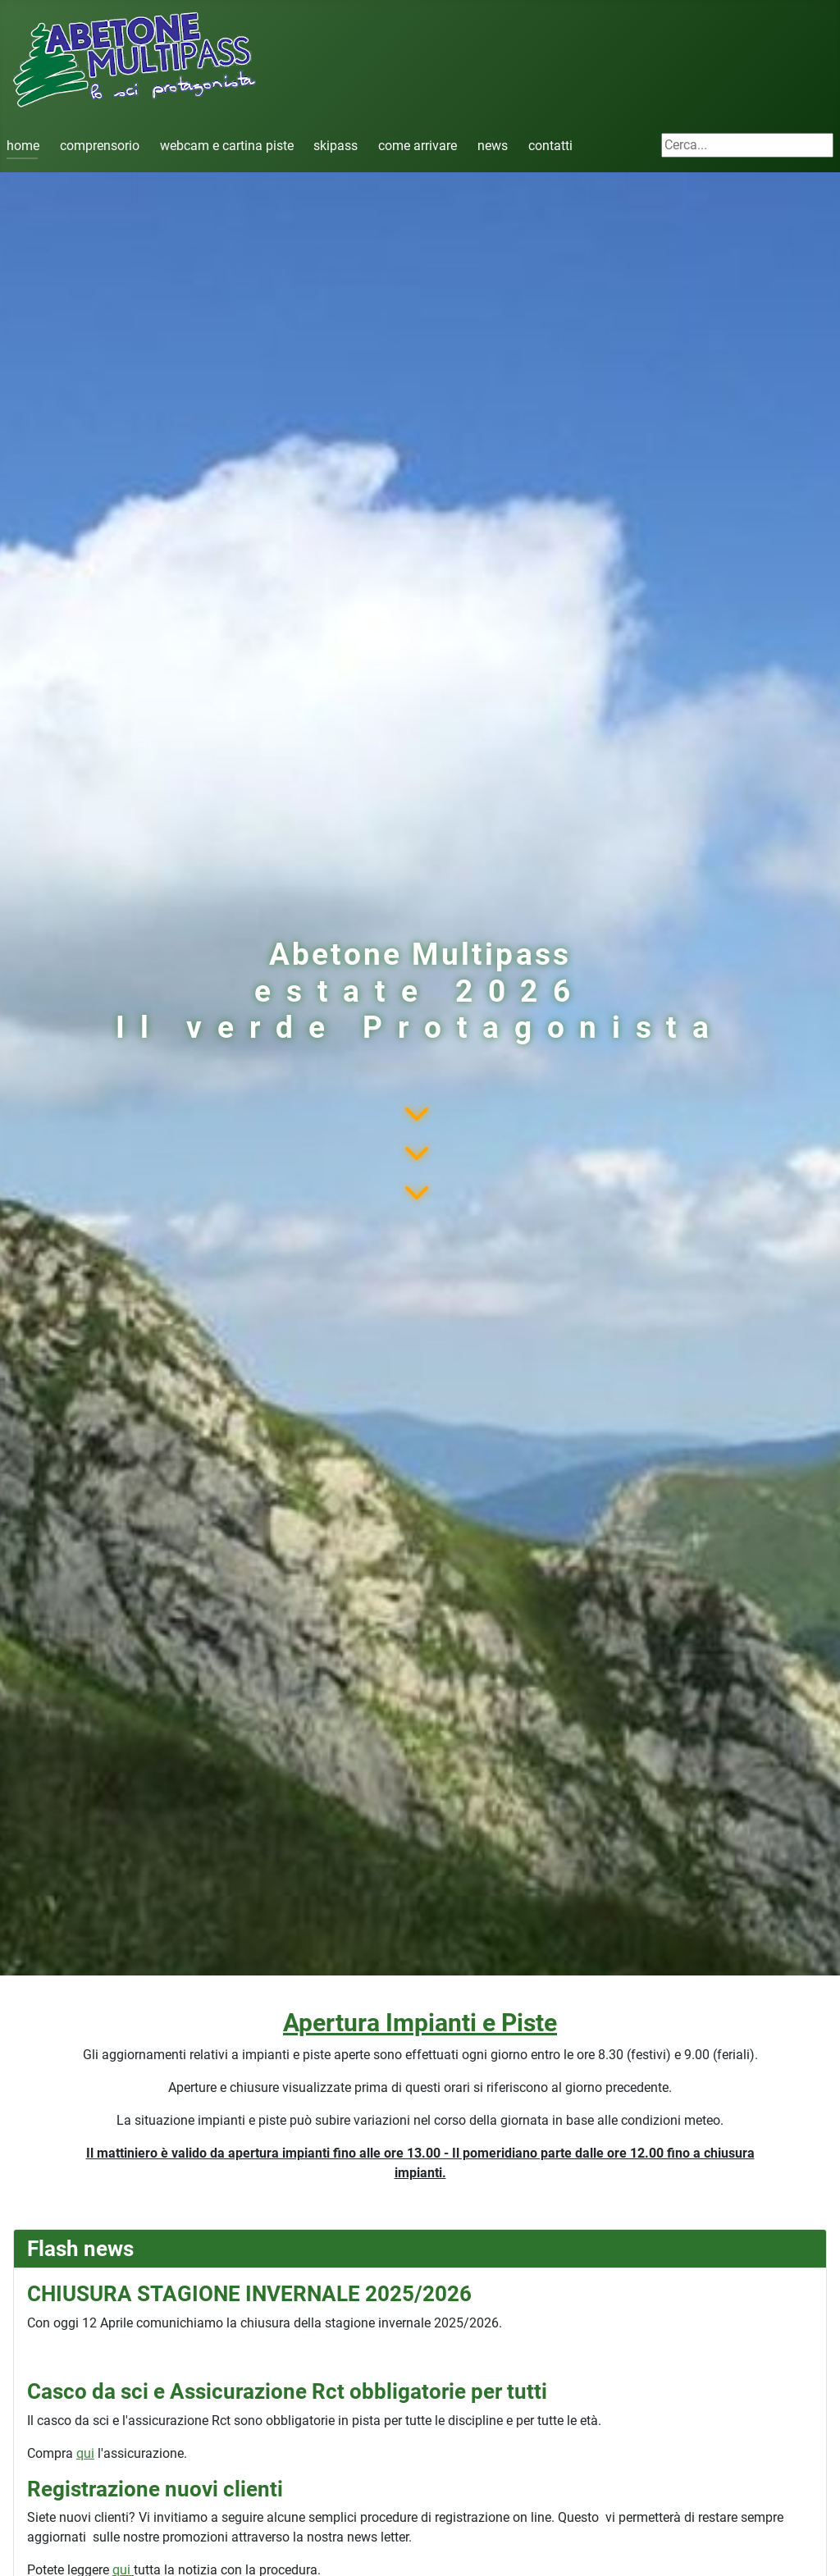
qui (85, 2453)
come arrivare (417, 145)
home (23, 145)
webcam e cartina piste (227, 145)
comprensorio (99, 145)
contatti (550, 145)
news (492, 145)
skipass (335, 145)
